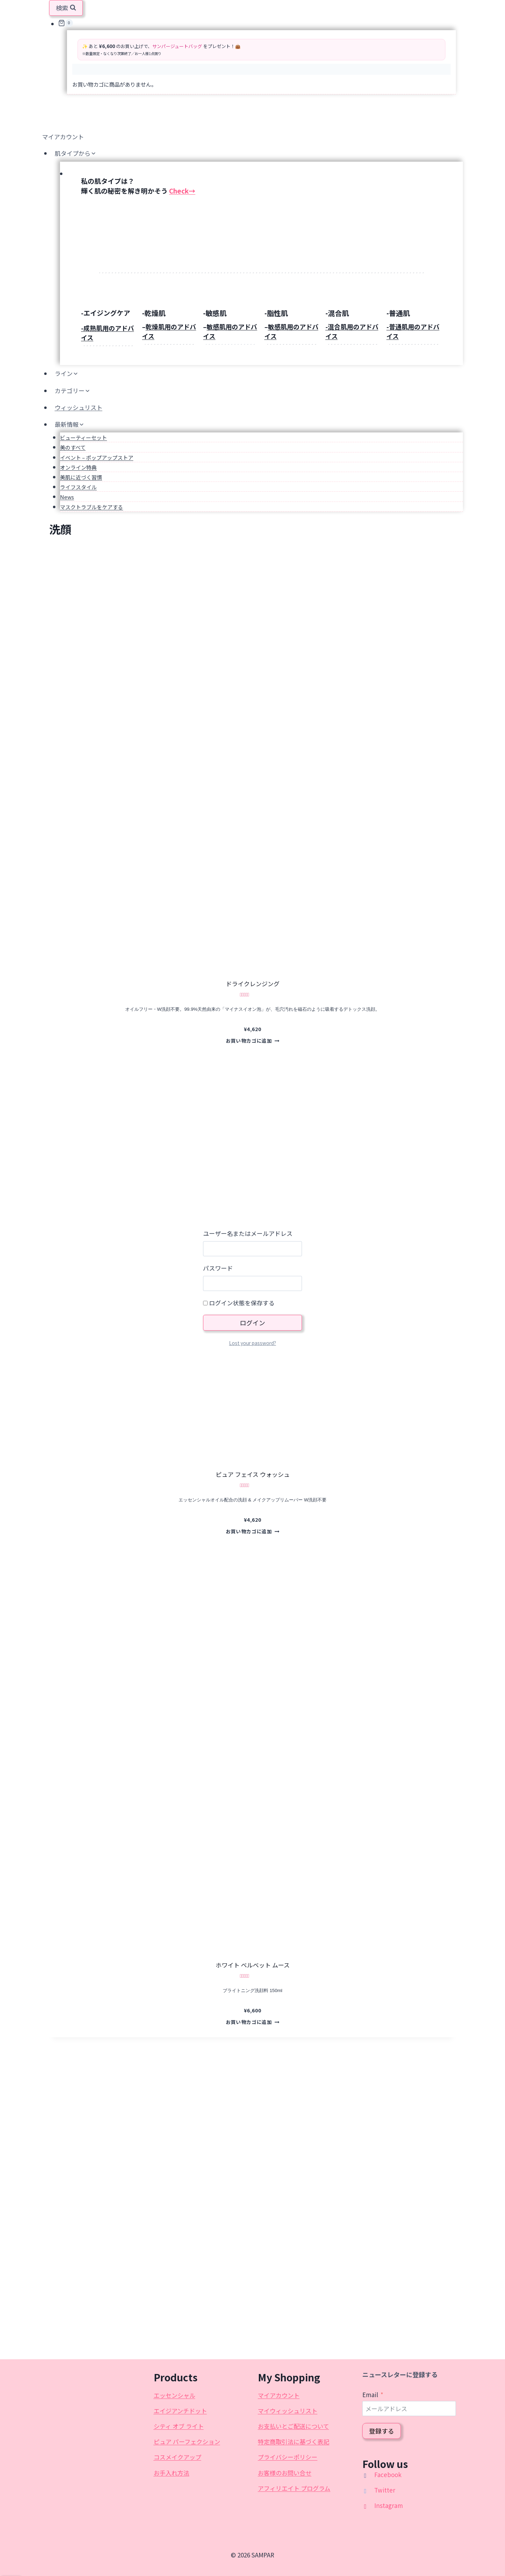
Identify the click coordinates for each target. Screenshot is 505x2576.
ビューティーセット (83, 437)
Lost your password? (252, 1342)
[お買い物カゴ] (257, 23)
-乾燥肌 (154, 313)
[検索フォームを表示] (66, 8)
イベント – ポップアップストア (96, 457)
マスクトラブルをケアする (91, 507)
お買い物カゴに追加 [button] (253, 1040)
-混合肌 (337, 313)
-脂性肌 (276, 313)
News (67, 496)
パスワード (218, 1268)
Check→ (182, 190)
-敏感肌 (215, 313)
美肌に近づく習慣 (81, 477)
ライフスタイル (78, 487)
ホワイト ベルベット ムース (253, 1964)
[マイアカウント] (252, 136)
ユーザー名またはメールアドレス (247, 1233)
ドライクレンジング (253, 983)
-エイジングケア (105, 312)
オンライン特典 (78, 467)
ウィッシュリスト (78, 407)
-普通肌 (398, 313)
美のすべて (73, 447)
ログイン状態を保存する (239, 1302)
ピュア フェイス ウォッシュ (253, 1474)
